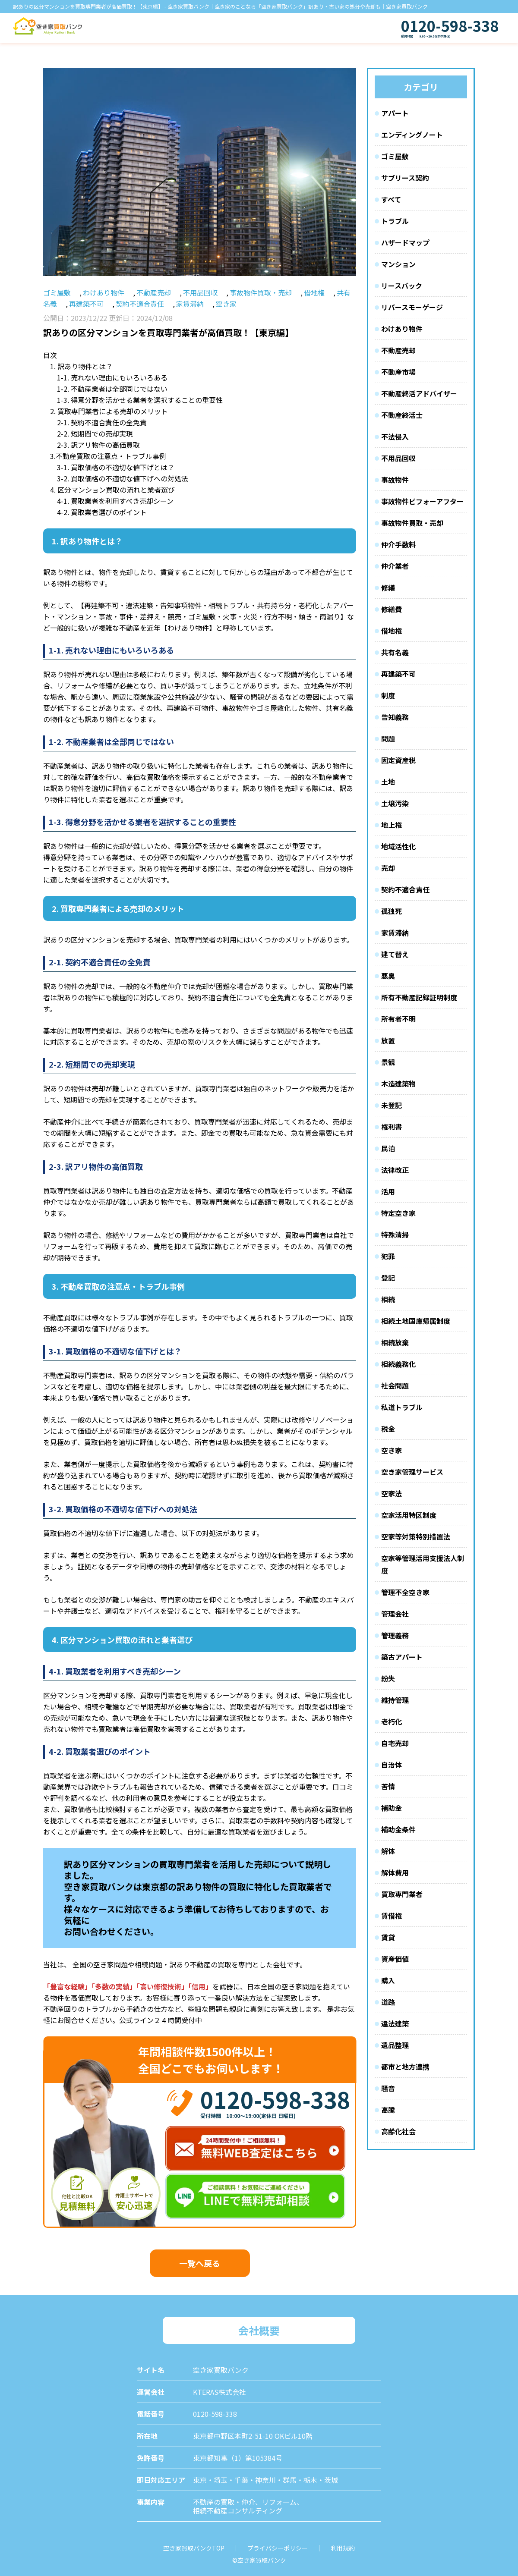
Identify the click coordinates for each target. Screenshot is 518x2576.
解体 (388, 1851)
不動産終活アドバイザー (419, 393)
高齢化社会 (398, 2131)
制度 (388, 695)
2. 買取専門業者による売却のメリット (109, 411)
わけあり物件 (103, 292)
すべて (391, 199)
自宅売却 (395, 1743)
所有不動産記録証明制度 (419, 997)
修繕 (388, 587)
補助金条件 (398, 1829)
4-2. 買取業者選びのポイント (102, 512)
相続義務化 (398, 1364)
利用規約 (343, 2548)
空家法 (391, 1493)
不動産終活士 (402, 415)
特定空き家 (398, 1213)
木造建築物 (398, 1083)
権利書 (391, 1127)
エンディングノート (412, 134)
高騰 (388, 2110)
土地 (388, 781)
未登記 (391, 1105)
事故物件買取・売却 (261, 292)
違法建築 (395, 2023)
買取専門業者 (402, 1894)
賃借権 (391, 1915)
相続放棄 (395, 1342)
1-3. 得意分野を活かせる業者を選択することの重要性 (140, 400)
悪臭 (388, 976)
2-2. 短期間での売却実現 (95, 433)
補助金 (391, 1808)
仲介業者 (395, 566)
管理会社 (395, 1613)
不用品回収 (200, 292)
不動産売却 (153, 292)
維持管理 (395, 1700)
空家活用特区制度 (408, 1515)
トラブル (395, 221)
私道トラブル (402, 1407)
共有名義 (395, 652)
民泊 (388, 1148)
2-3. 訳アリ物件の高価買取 (98, 445)
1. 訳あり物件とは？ (81, 366)
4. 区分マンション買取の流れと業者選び (112, 489)
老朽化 (391, 1721)
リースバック (401, 285)
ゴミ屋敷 (57, 292)
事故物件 (395, 479)
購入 (388, 1980)
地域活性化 (398, 846)
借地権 (314, 292)
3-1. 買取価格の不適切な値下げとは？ (115, 467)
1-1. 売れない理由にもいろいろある (112, 377)
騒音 (388, 2088)
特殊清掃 (395, 1234)
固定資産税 (398, 760)
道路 (388, 2002)
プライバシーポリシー (277, 2548)
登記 (388, 1277)
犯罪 (388, 1256)
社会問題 (395, 1385)
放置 (388, 1040)
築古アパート (402, 1657)
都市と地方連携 (405, 2066)
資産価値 (395, 1959)
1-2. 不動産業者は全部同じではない (112, 388)
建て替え (395, 954)
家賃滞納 (190, 303)
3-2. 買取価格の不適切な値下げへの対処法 (122, 478)
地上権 (391, 825)
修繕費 (391, 609)
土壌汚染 (395, 803)
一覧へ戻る (199, 2263)
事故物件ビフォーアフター (422, 501)
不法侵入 (395, 436)
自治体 (391, 1764)
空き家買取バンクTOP (193, 2548)
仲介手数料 (398, 544)
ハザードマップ (405, 242)
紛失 (388, 1678)
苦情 (388, 1786)
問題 (388, 738)
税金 (388, 1428)
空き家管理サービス (412, 1472)
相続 (388, 1299)
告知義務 (395, 717)
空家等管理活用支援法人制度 (422, 1564)
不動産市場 (398, 372)
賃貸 (388, 1937)
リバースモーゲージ (412, 307)
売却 (388, 868)
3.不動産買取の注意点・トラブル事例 (108, 456)
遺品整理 (395, 2045)
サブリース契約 (405, 178)
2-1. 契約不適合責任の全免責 (102, 422)
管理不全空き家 (405, 1592)
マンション (398, 264)
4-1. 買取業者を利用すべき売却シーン (115, 501)
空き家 (226, 303)
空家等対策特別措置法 (415, 1536)
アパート (395, 113)
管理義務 (395, 1635)
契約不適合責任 (140, 303)
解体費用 (395, 1872)
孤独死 (391, 911)
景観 (388, 1062)
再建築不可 (86, 303)
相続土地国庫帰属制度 (415, 1321)
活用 (388, 1191)
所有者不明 (398, 1019)
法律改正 (395, 1170)
